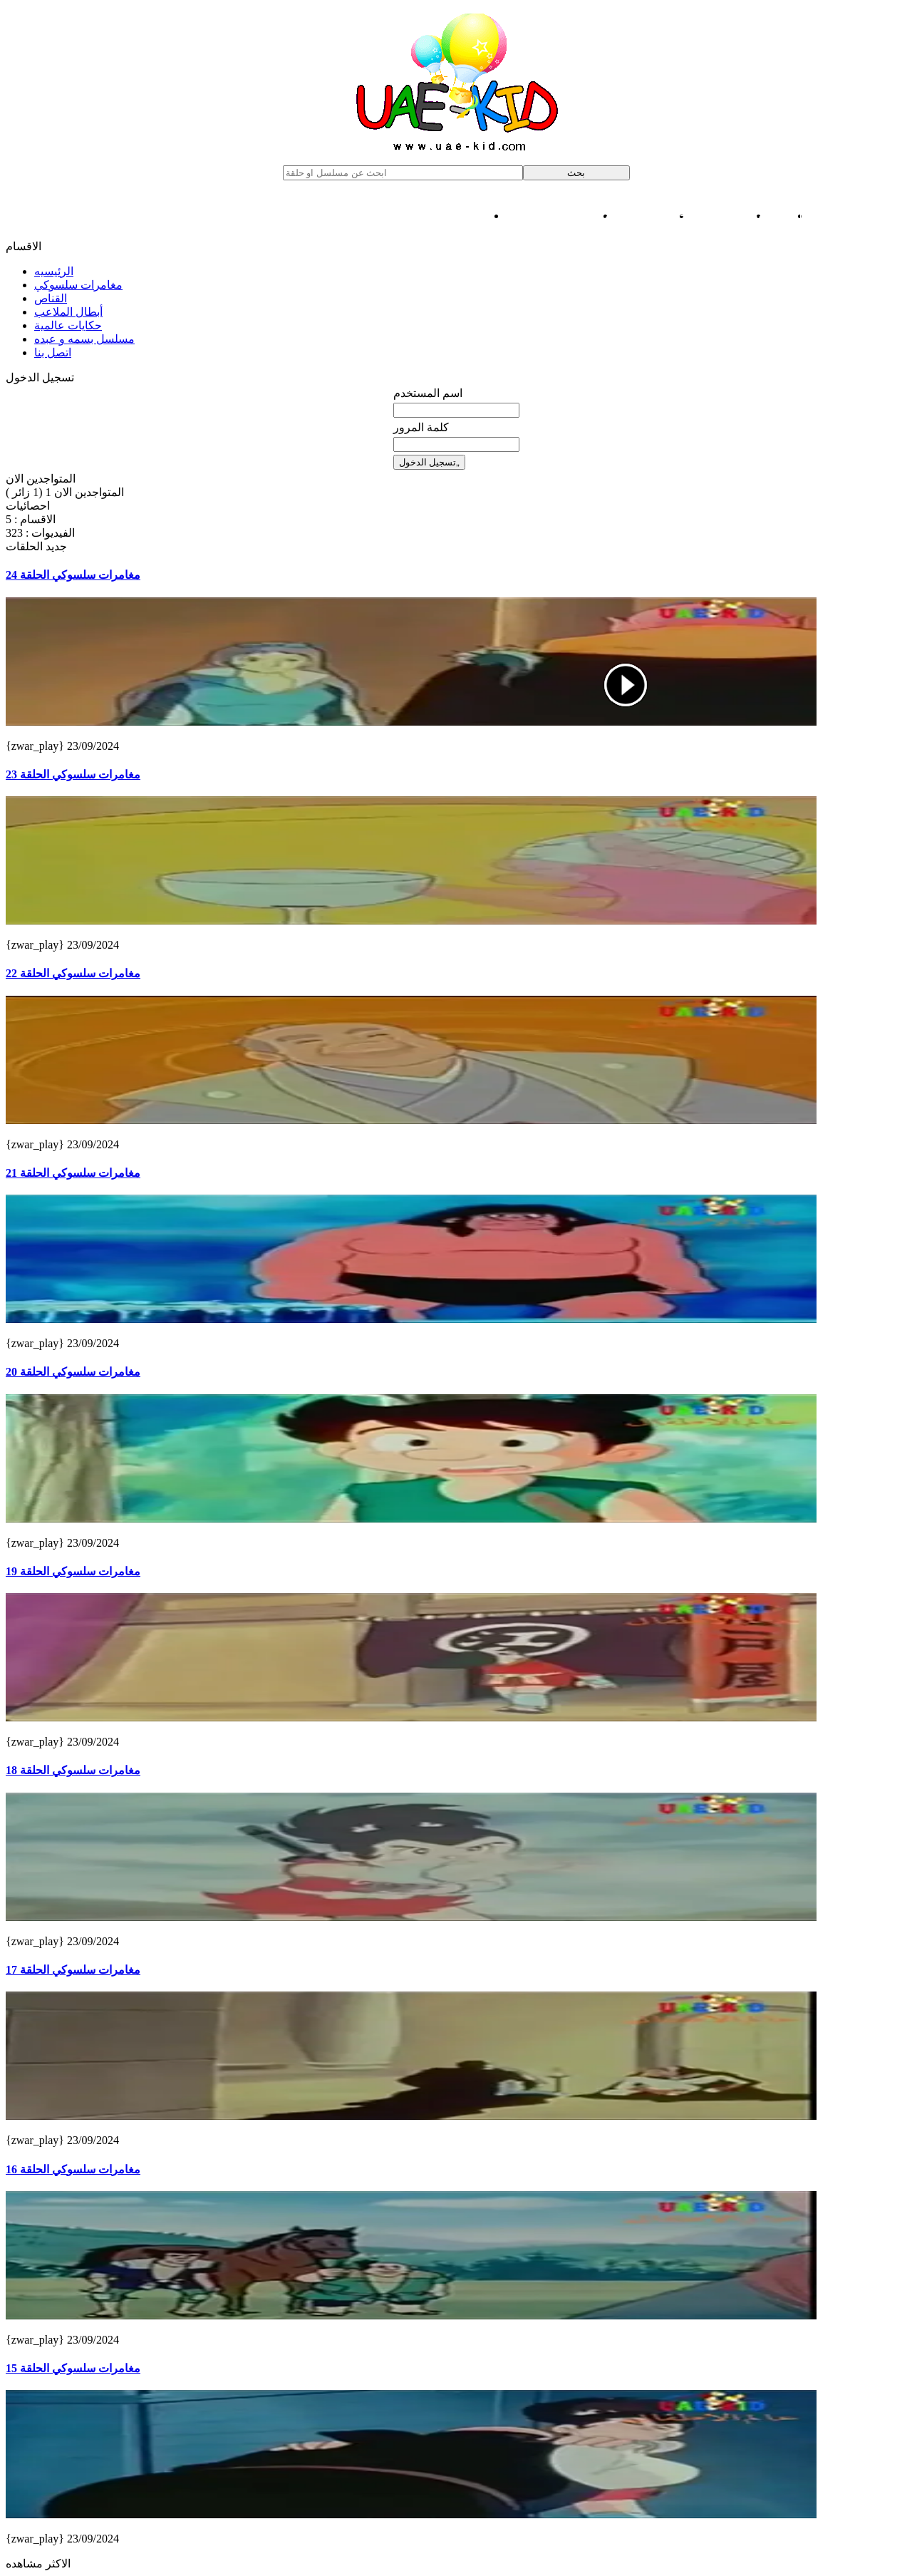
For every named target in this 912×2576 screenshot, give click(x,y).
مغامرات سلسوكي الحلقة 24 (73, 575)
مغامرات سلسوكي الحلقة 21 (73, 1173)
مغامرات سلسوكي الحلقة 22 (73, 973)
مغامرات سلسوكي (858, 216)
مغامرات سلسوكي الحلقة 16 (73, 2169)
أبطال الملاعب (729, 216)
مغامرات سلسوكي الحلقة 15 (73, 2368)
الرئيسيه (53, 271)
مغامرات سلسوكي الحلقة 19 (73, 1571)
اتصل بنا (52, 352)
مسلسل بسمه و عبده (560, 216)
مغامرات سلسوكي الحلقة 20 (73, 1372)
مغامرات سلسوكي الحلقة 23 (73, 774)
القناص (788, 216)
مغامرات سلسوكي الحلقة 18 (73, 1770)
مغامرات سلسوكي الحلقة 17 (73, 1970)
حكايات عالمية (653, 216)
